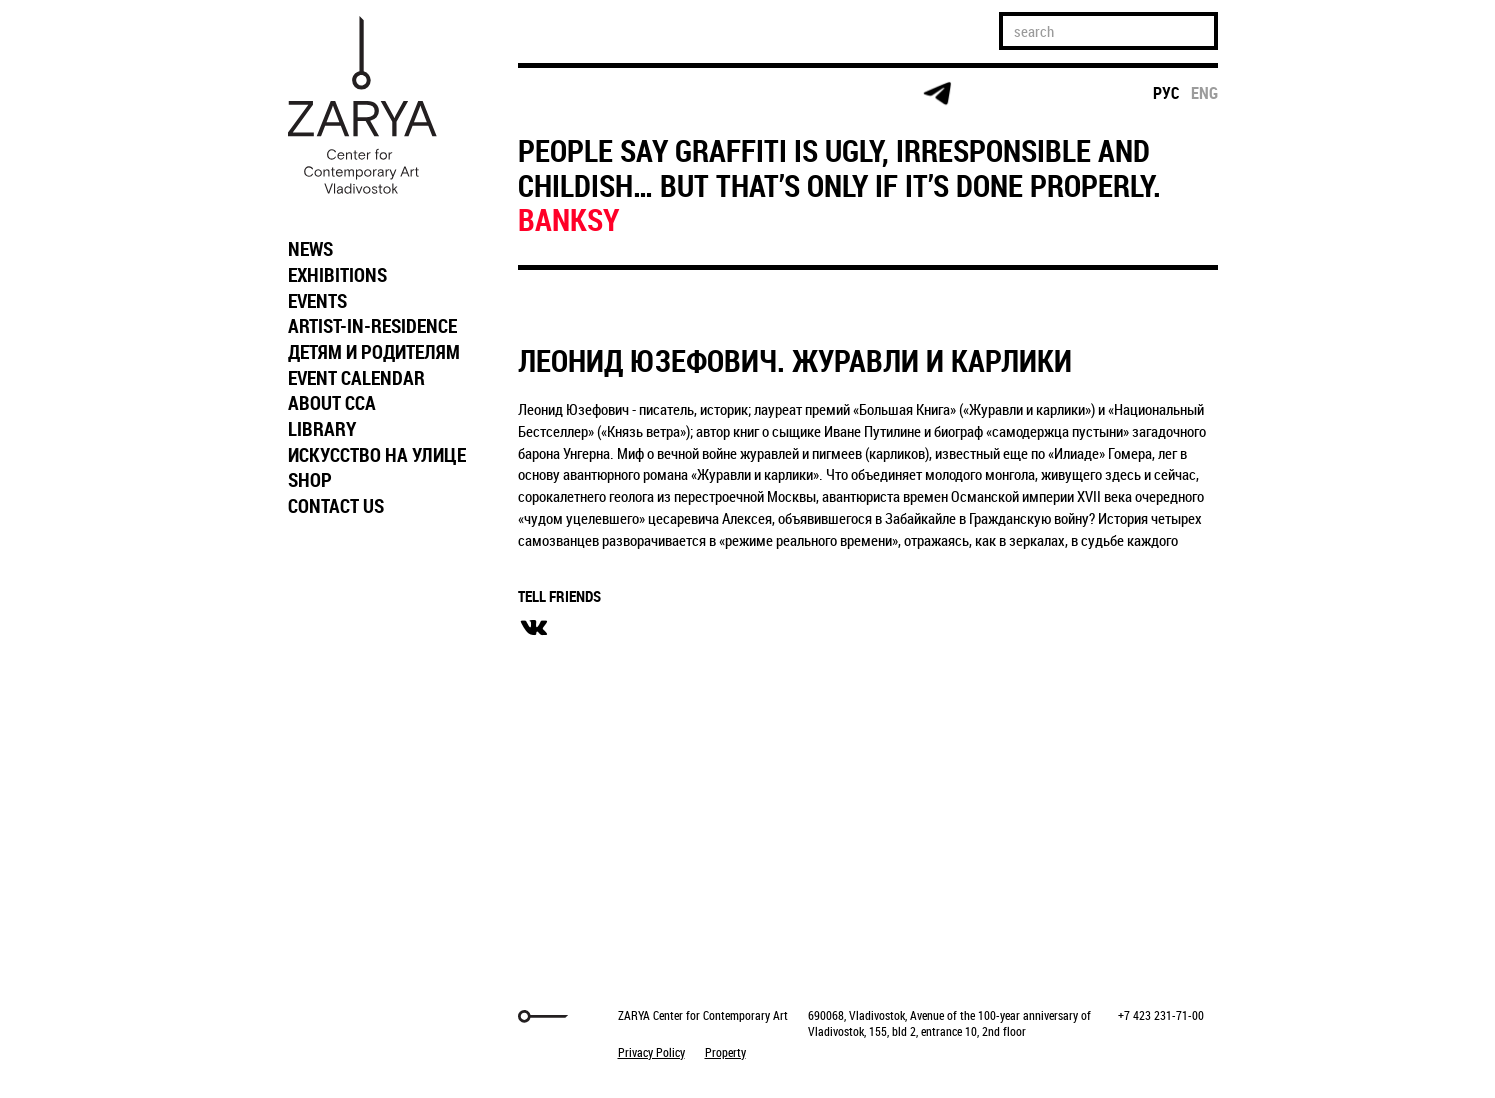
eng (1204, 93)
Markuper (330, 1016)
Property (725, 1052)
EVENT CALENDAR (356, 378)
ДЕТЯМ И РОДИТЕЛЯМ (374, 352)
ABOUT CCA (332, 403)
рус (1166, 93)
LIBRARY (322, 429)
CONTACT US (336, 506)
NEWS (310, 249)
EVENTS (317, 301)
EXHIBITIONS (337, 275)
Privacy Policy (651, 1052)
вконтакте (534, 628)
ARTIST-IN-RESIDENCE (372, 326)
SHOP (310, 480)
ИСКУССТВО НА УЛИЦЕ (377, 455)
